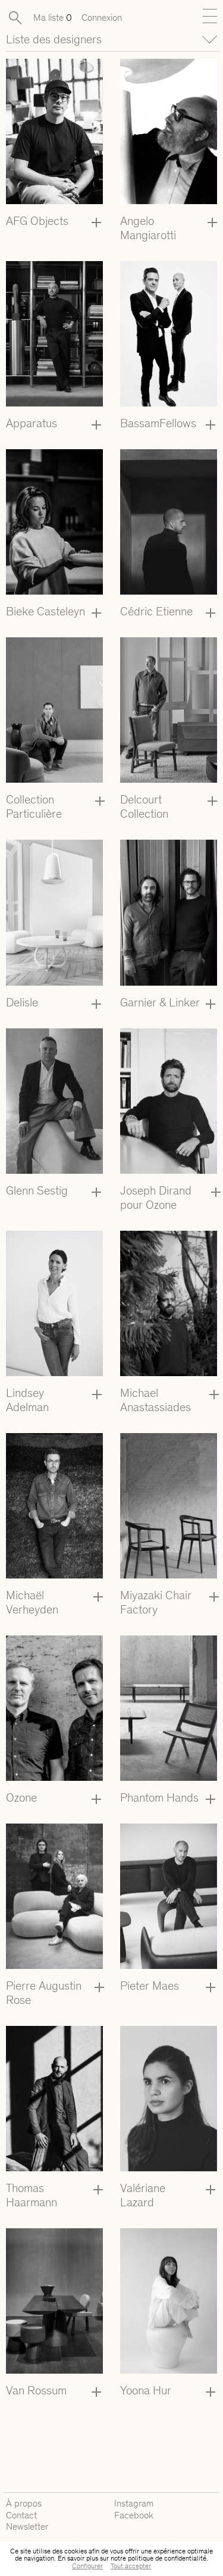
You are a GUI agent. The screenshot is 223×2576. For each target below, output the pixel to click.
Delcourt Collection (144, 806)
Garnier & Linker (160, 1002)
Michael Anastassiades (155, 1400)
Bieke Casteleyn (45, 611)
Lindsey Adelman (27, 1400)
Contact (21, 2515)
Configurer (87, 2566)
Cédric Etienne (156, 611)
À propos (24, 2503)
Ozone (21, 1797)
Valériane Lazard (142, 2195)
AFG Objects (37, 221)
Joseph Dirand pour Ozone (155, 1197)
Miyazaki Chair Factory (155, 1602)
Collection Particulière (34, 806)
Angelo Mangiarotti (148, 228)
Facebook (133, 2515)
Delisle (22, 1002)
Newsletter (27, 2526)
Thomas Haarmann (31, 2195)
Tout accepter (131, 2566)
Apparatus (31, 423)
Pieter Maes (149, 1985)
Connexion (101, 17)
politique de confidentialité (167, 2558)
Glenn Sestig (37, 1190)
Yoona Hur (145, 2390)
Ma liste (52, 17)
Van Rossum (36, 2390)
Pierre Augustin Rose (43, 1992)
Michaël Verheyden (32, 1602)
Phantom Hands (159, 1797)
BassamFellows (158, 423)
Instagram (133, 2503)
